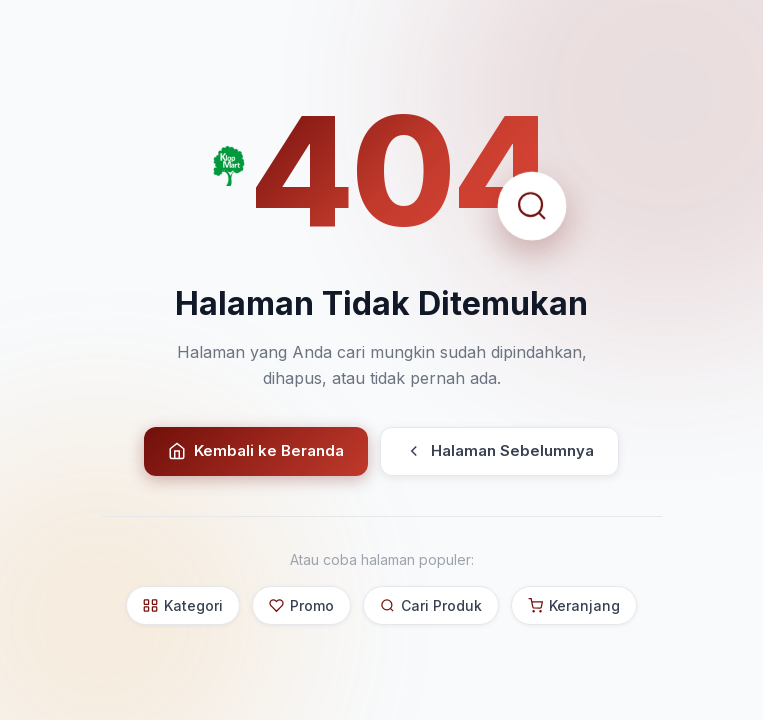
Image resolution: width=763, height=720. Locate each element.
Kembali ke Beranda (256, 450)
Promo (301, 605)
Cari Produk (431, 605)
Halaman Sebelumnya (499, 450)
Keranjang (574, 605)
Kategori (183, 605)
